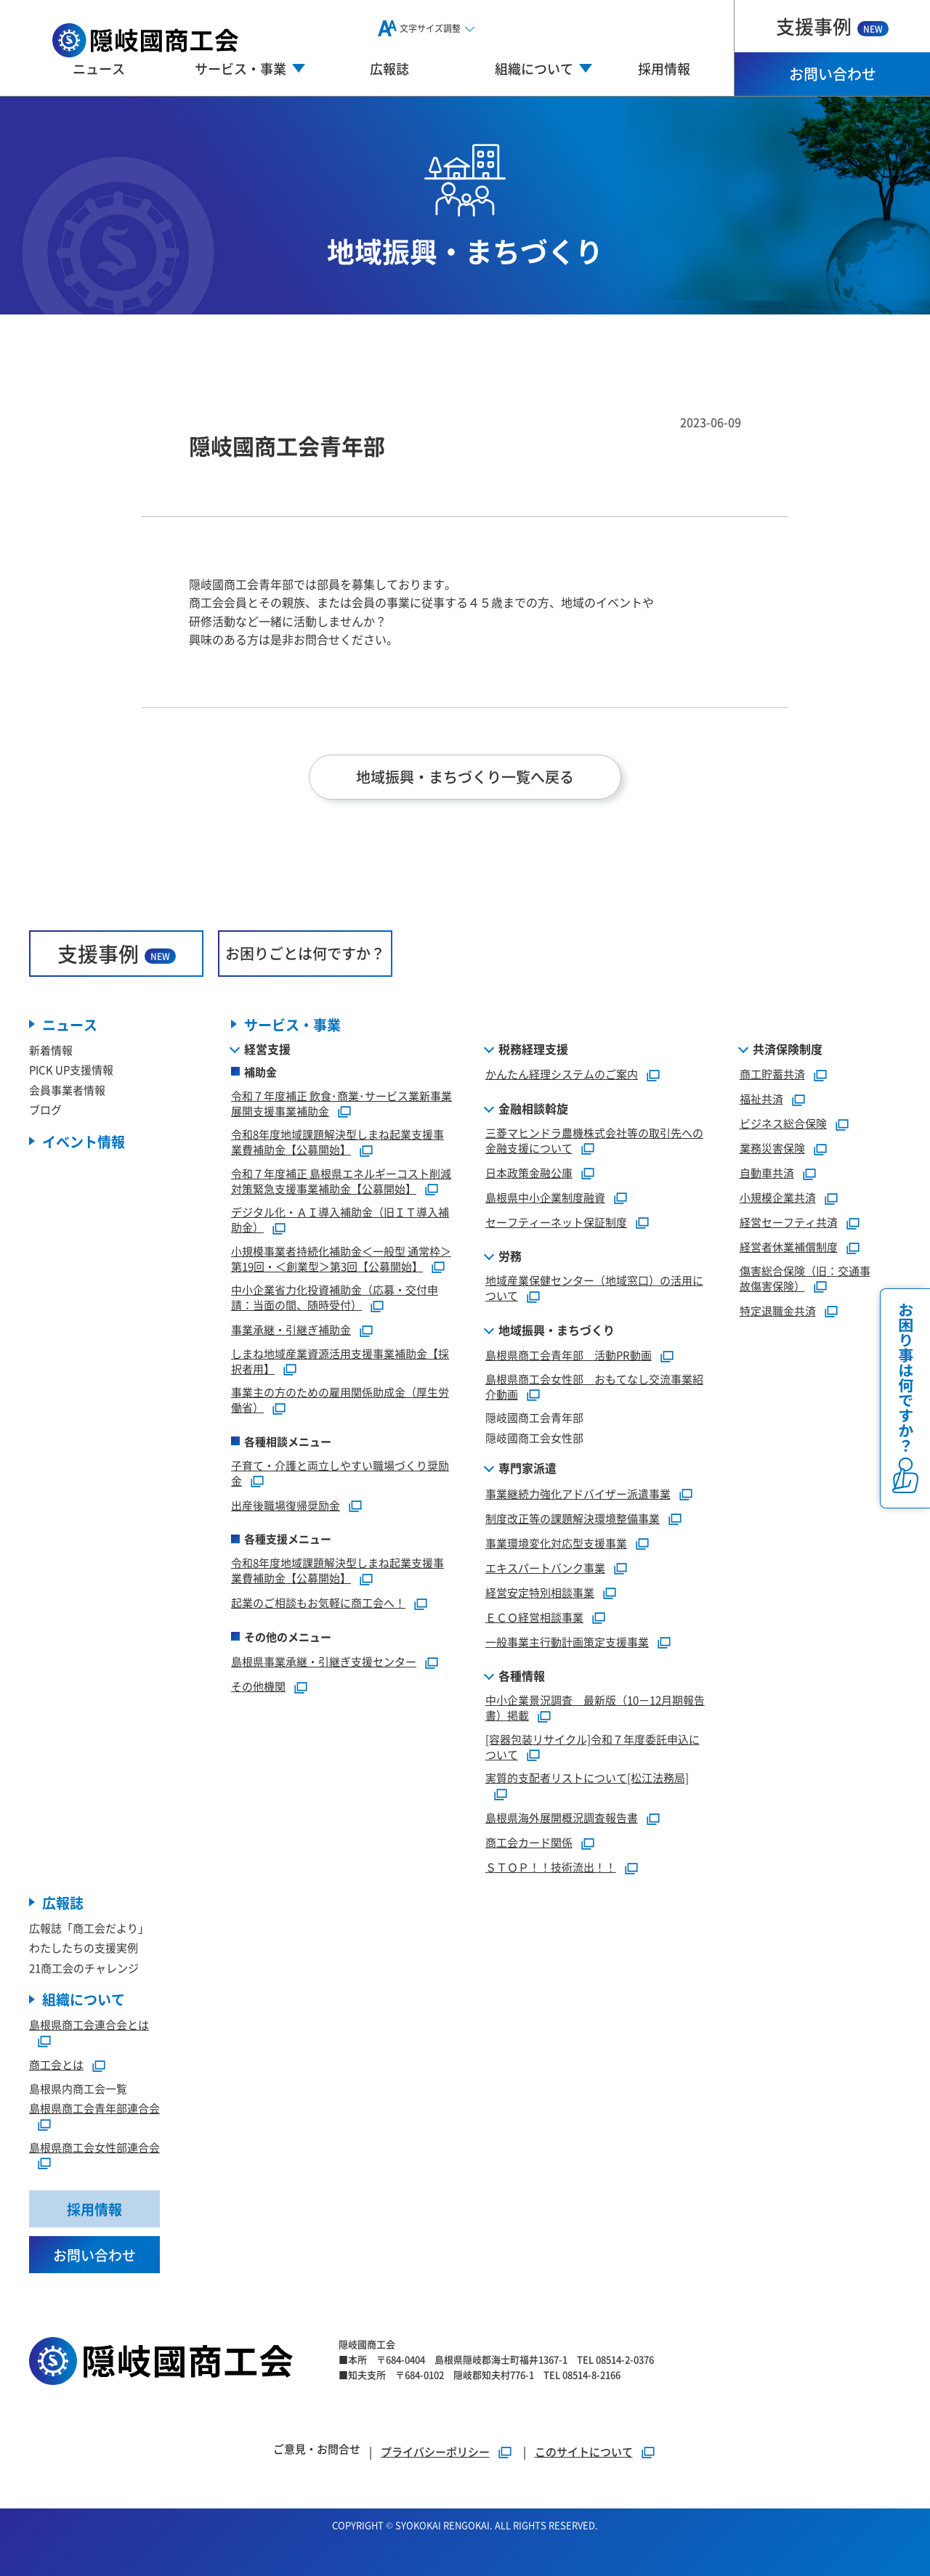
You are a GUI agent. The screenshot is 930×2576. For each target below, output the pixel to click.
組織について (83, 1999)
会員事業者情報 (67, 1089)
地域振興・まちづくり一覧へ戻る (465, 776)
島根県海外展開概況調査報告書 (561, 1817)
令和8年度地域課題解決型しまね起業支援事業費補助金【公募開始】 (337, 1141)
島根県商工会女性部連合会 (94, 2147)
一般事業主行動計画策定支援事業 (567, 1641)
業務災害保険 (772, 1147)
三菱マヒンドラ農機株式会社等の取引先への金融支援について (594, 1140)
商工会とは (56, 2064)
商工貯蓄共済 (772, 1073)
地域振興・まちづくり (556, 1330)
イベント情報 (83, 1141)
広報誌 (389, 68)
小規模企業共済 (778, 1197)
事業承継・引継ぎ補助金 (291, 1329)
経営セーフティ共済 (789, 1222)
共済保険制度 (787, 1049)
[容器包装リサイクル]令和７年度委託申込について (592, 1746)
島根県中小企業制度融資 (545, 1197)
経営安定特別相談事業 (539, 1592)
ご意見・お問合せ (316, 2448)
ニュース (99, 68)
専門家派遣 (527, 1468)
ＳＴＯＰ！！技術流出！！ (550, 1866)
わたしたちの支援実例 (83, 1947)
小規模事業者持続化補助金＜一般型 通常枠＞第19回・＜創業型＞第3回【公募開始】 (341, 1258)
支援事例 (832, 25)
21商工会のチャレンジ (84, 1967)
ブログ (45, 1109)
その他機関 (258, 1686)
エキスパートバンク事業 (545, 1567)
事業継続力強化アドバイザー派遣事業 (578, 1493)
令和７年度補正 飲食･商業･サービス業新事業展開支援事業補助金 (341, 1103)
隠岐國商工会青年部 (534, 1417)
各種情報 (521, 1675)
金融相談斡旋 (533, 1108)
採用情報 (664, 68)
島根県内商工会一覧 (78, 2088)
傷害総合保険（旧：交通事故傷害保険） (805, 1278)
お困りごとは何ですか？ (305, 953)
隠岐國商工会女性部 (534, 1437)
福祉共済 (761, 1098)
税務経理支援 (533, 1049)
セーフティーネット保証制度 (556, 1222)
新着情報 (51, 1049)
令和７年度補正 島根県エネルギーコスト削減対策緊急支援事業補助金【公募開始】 (341, 1181)
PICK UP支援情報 (71, 1069)
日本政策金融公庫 (529, 1172)
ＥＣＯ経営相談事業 (534, 1617)
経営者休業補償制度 (789, 1246)
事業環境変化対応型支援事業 (556, 1543)
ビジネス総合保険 (783, 1123)
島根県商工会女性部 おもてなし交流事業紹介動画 (594, 1386)
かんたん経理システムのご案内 (561, 1073)
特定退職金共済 (778, 1310)
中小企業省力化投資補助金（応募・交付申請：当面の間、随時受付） (334, 1297)
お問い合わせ (832, 73)
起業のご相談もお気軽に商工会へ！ (318, 1602)
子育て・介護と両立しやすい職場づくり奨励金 (340, 1473)
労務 (510, 1255)
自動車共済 (767, 1172)
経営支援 (267, 1049)
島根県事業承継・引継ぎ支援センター (323, 1661)
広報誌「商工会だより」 (89, 1927)
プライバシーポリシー (435, 2451)
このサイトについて (584, 2451)
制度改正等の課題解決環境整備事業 (572, 1518)
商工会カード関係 (529, 1842)
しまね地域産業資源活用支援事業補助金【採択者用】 (340, 1361)
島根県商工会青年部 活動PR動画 (568, 1354)
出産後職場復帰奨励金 (285, 1505)
